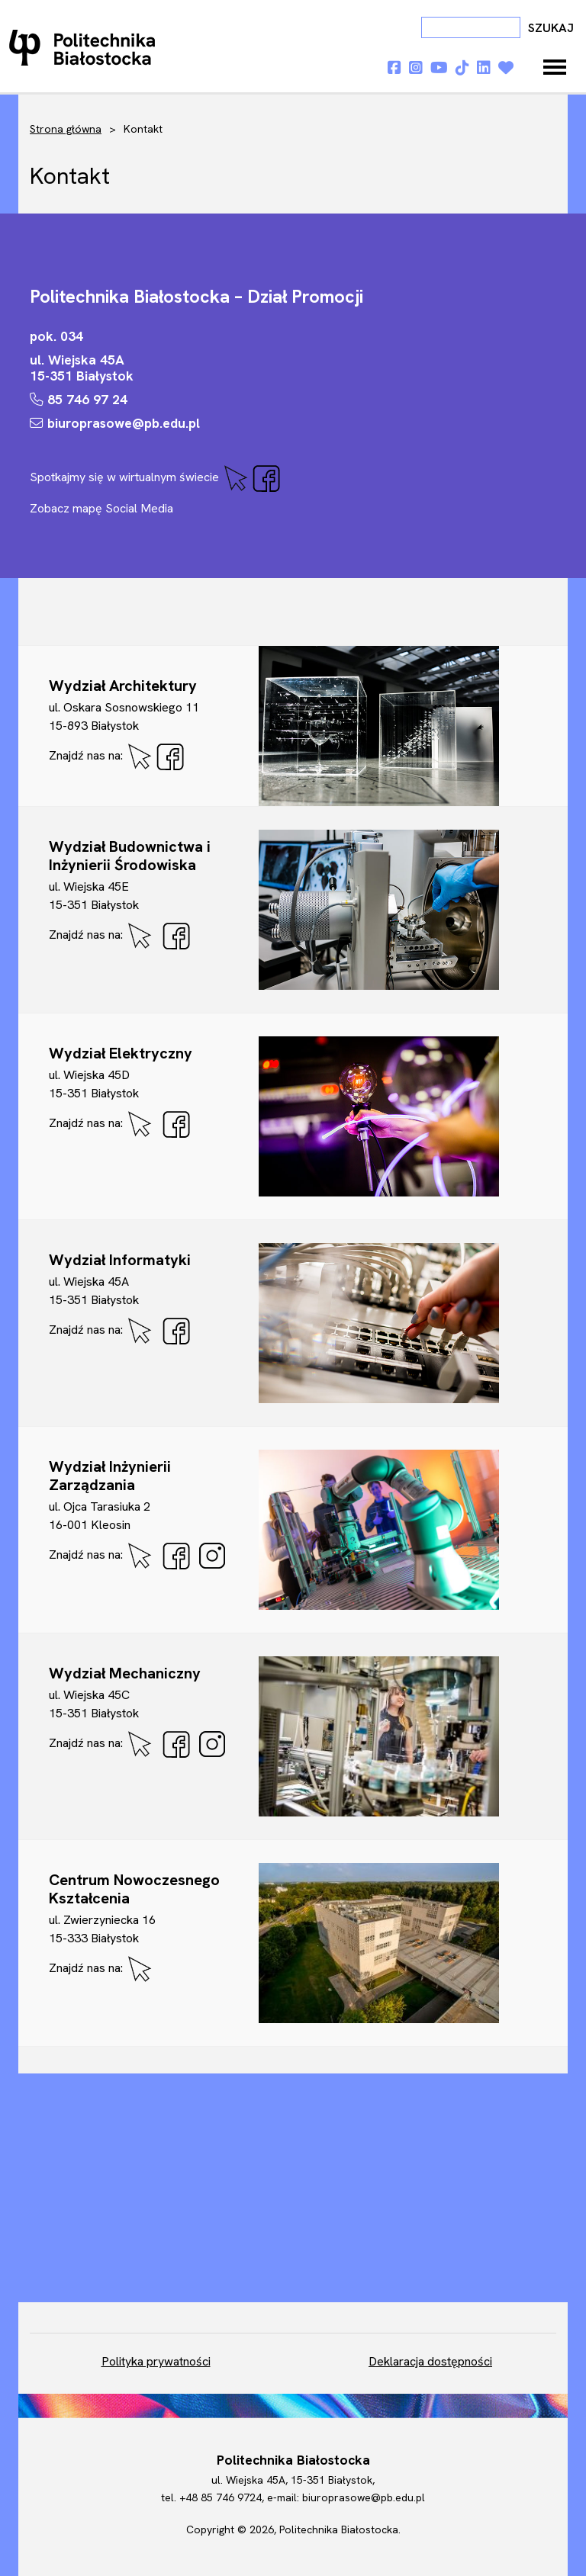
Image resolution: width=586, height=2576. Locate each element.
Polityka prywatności (156, 2361)
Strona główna (65, 129)
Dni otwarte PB (85, 47)
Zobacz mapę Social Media (101, 508)
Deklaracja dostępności (430, 2361)
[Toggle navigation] (555, 67)
